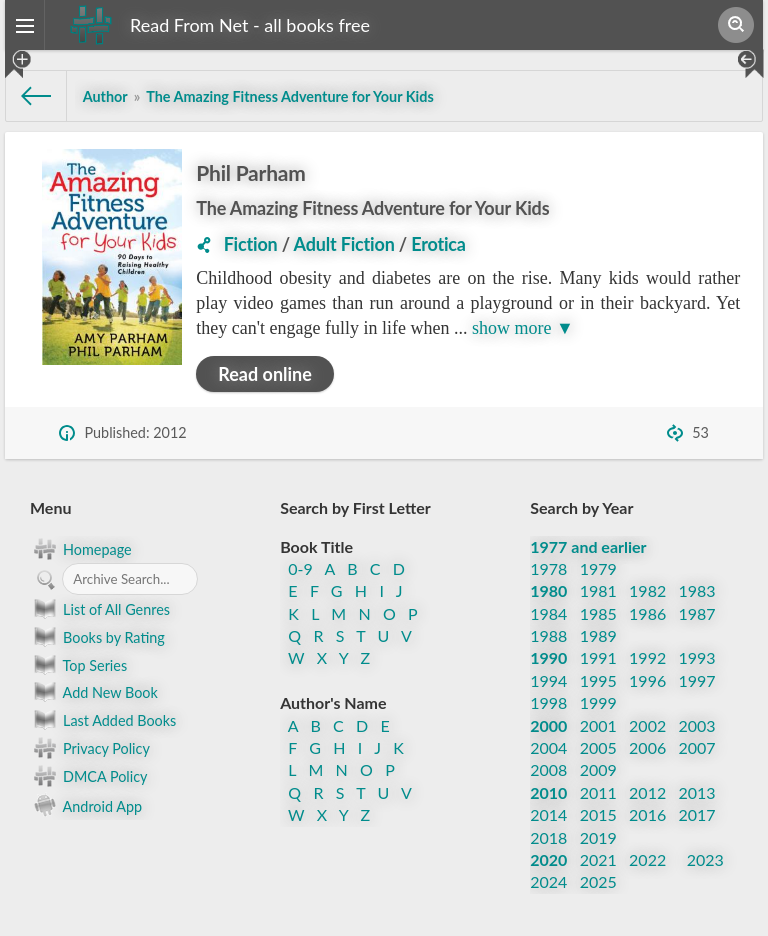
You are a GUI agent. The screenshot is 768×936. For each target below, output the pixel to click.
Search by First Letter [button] (355, 507)
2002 (647, 725)
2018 (548, 837)
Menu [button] (50, 507)
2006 (647, 747)
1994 (548, 680)
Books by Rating (97, 637)
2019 (598, 837)
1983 (697, 590)
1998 (548, 702)
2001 (598, 725)
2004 (548, 747)
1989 (598, 635)
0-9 (300, 568)
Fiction (251, 244)
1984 (548, 613)
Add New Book (94, 692)
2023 (705, 859)
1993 (697, 657)
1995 (598, 680)
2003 (697, 725)
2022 (647, 859)
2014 (548, 814)
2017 (697, 814)
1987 (697, 613)
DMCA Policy (88, 776)
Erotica (438, 244)
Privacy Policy (90, 748)
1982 (647, 590)
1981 (598, 590)
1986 (647, 613)
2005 (598, 747)
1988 (548, 635)
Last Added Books (103, 720)
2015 (598, 814)
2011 (598, 792)
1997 (697, 680)
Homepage (81, 549)
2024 (548, 881)
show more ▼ (523, 328)
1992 (647, 657)
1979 (598, 568)
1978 (548, 568)
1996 (647, 680)
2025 (598, 881)
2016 (647, 814)
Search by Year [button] (581, 507)
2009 (598, 769)
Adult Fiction (344, 244)
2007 (697, 747)
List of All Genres (100, 609)
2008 (548, 769)
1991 (598, 657)
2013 (697, 792)
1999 (598, 702)
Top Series (78, 665)
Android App (86, 804)
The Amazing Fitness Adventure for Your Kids (372, 208)
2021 (598, 859)
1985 (598, 613)
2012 (647, 792)
